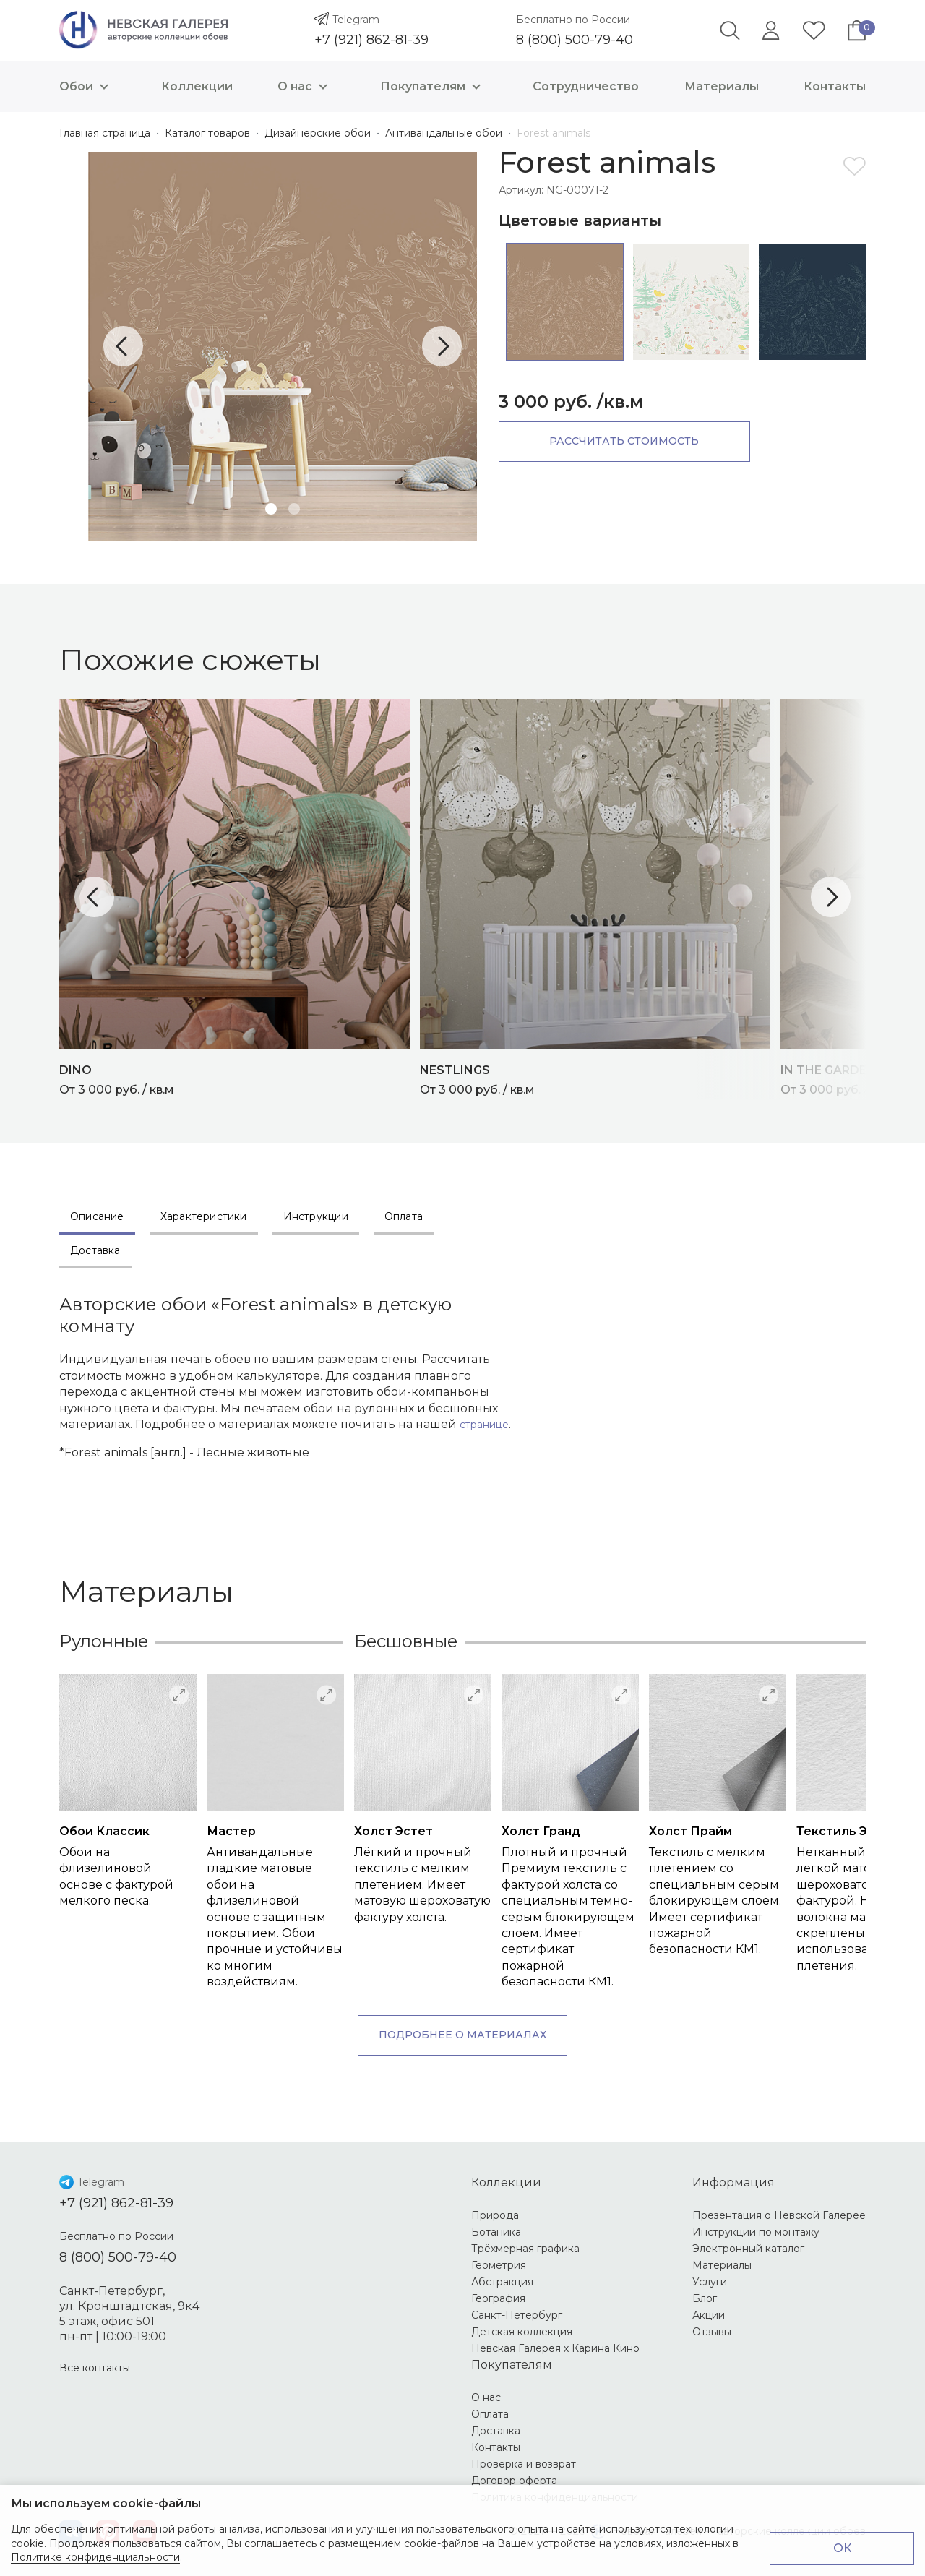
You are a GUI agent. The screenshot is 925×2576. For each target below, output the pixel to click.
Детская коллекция (521, 2331)
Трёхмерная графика (525, 2248)
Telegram (355, 19)
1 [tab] (271, 509)
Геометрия (498, 2265)
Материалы (721, 86)
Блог (704, 2298)
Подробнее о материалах (462, 2034)
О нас (306, 86)
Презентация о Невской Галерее (779, 2215)
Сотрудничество (586, 86)
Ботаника (496, 2231)
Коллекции (197, 86)
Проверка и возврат (523, 2463)
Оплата (490, 2414)
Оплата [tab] (403, 1216)
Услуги (709, 2281)
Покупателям (434, 86)
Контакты (835, 86)
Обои (87, 86)
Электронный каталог (748, 2248)
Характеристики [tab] (203, 1216)
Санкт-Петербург (516, 2315)
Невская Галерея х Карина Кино (555, 2348)
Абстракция (502, 2281)
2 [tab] (294, 509)
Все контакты (94, 2367)
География (498, 2298)
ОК (842, 2548)
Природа (495, 2215)
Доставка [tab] (95, 1250)
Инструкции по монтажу (755, 2231)
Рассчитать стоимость (622, 440)
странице (484, 1424)
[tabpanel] (282, 346)
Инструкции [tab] (315, 1216)
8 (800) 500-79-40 (574, 40)
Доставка (495, 2430)
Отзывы (711, 2331)
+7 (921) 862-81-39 (371, 40)
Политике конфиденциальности (94, 2557)
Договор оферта (514, 2480)
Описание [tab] (97, 1216)
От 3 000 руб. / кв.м (239, 1078)
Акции (708, 2315)
